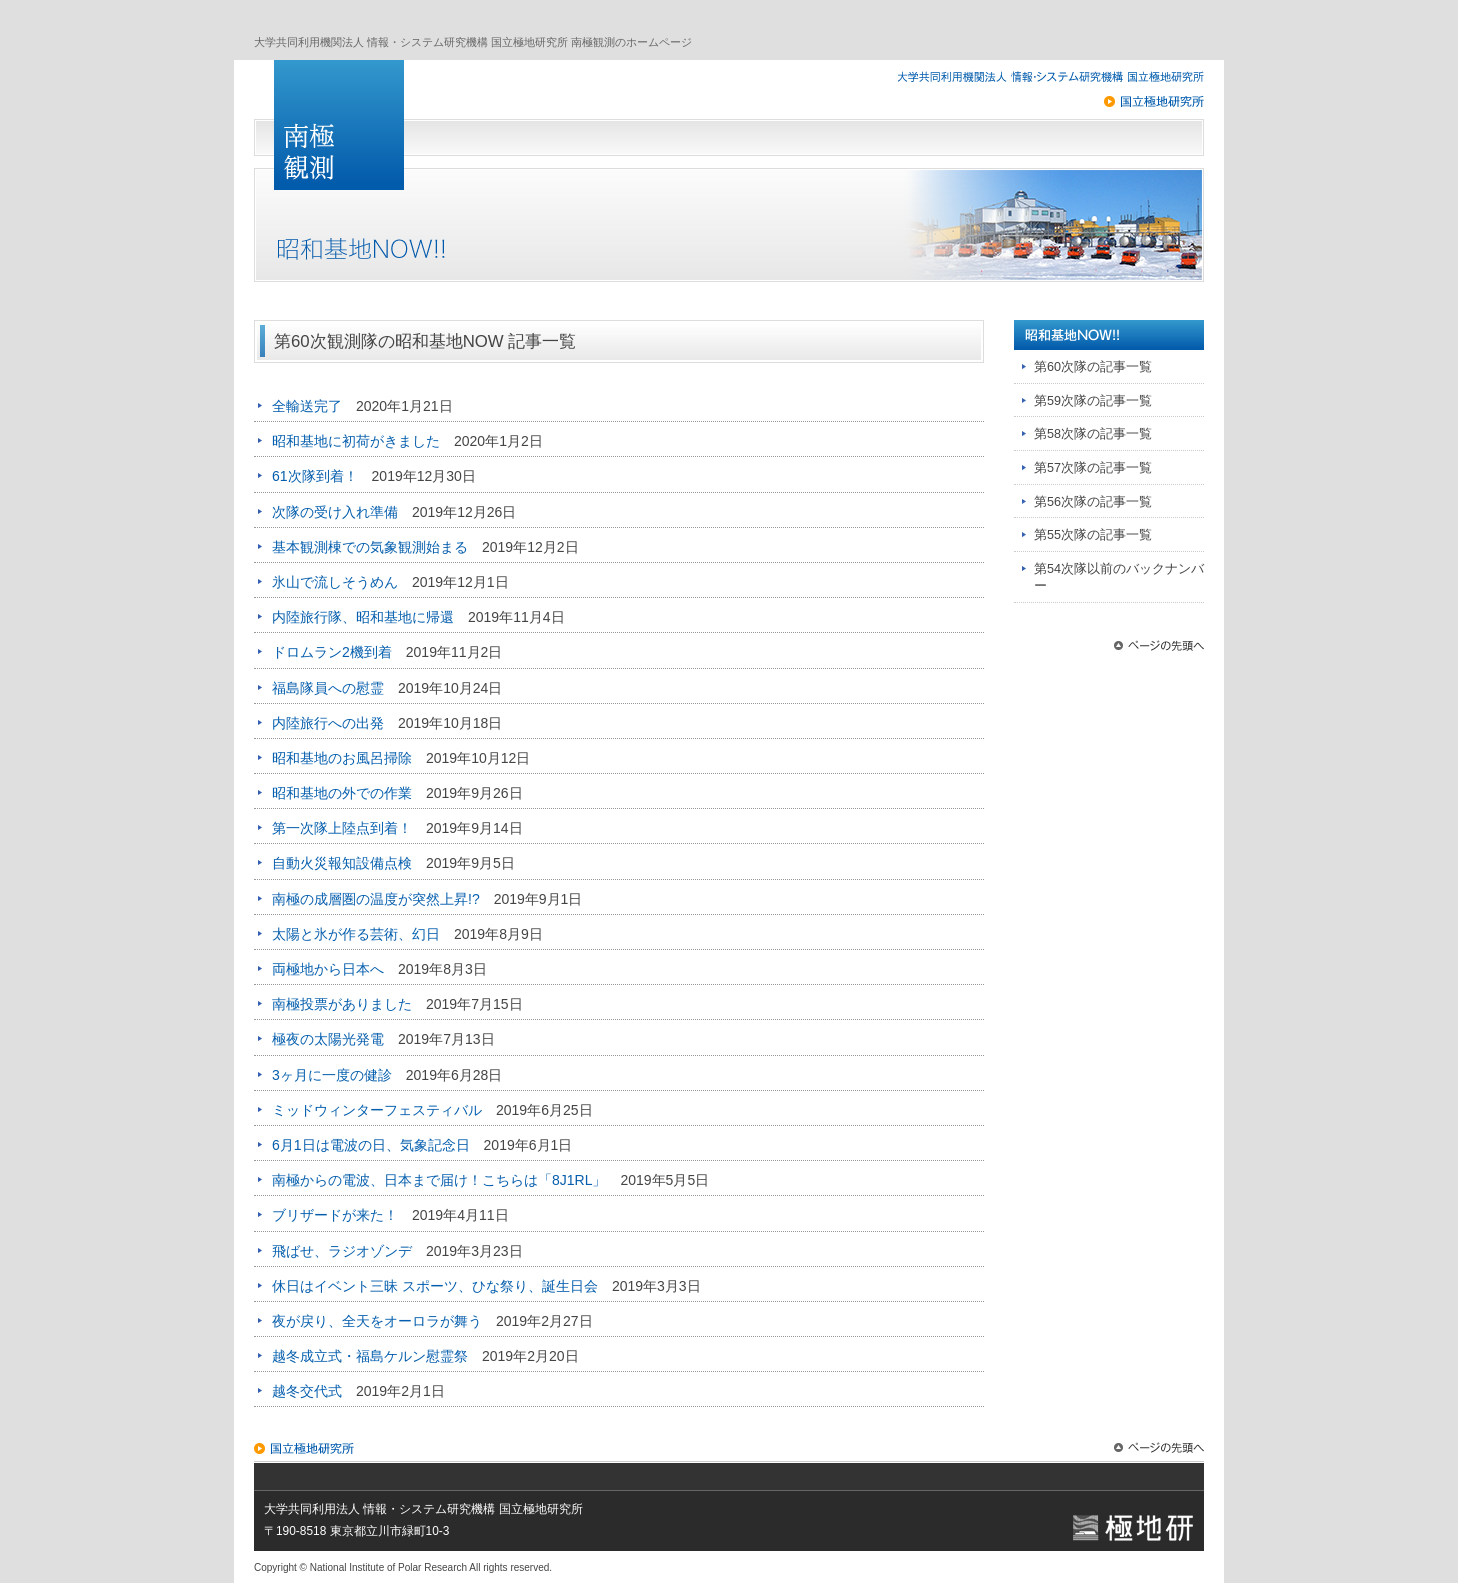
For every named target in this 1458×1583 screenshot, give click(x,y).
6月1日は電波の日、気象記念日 (371, 1145)
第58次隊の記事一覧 (1093, 434)
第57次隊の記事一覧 (1093, 468)
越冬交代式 (307, 1391)
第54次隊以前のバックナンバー (1119, 578)
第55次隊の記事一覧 (1093, 535)
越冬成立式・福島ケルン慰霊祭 (370, 1356)
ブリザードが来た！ (335, 1215)
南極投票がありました (342, 1004)
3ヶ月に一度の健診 (332, 1075)
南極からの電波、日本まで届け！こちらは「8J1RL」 (439, 1180)
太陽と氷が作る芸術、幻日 (356, 934)
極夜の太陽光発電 (328, 1039)
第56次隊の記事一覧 (1093, 502)
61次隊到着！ (315, 476)
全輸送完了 (307, 406)
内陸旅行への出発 (328, 723)
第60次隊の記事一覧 (1093, 367)
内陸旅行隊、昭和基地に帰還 (363, 617)
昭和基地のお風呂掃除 (342, 758)
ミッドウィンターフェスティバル (377, 1110)
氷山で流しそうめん (335, 582)
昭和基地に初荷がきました (356, 441)
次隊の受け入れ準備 (335, 512)
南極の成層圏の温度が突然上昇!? (376, 899)
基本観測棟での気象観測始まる (370, 547)
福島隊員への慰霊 (328, 688)
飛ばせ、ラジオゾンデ (342, 1251)
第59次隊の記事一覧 (1093, 401)
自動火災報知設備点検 (342, 863)
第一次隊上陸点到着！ (342, 828)
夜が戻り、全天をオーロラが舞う (377, 1321)
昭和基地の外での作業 (342, 793)
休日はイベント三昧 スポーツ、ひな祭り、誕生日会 (435, 1286)
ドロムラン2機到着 (332, 652)
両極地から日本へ (328, 969)
